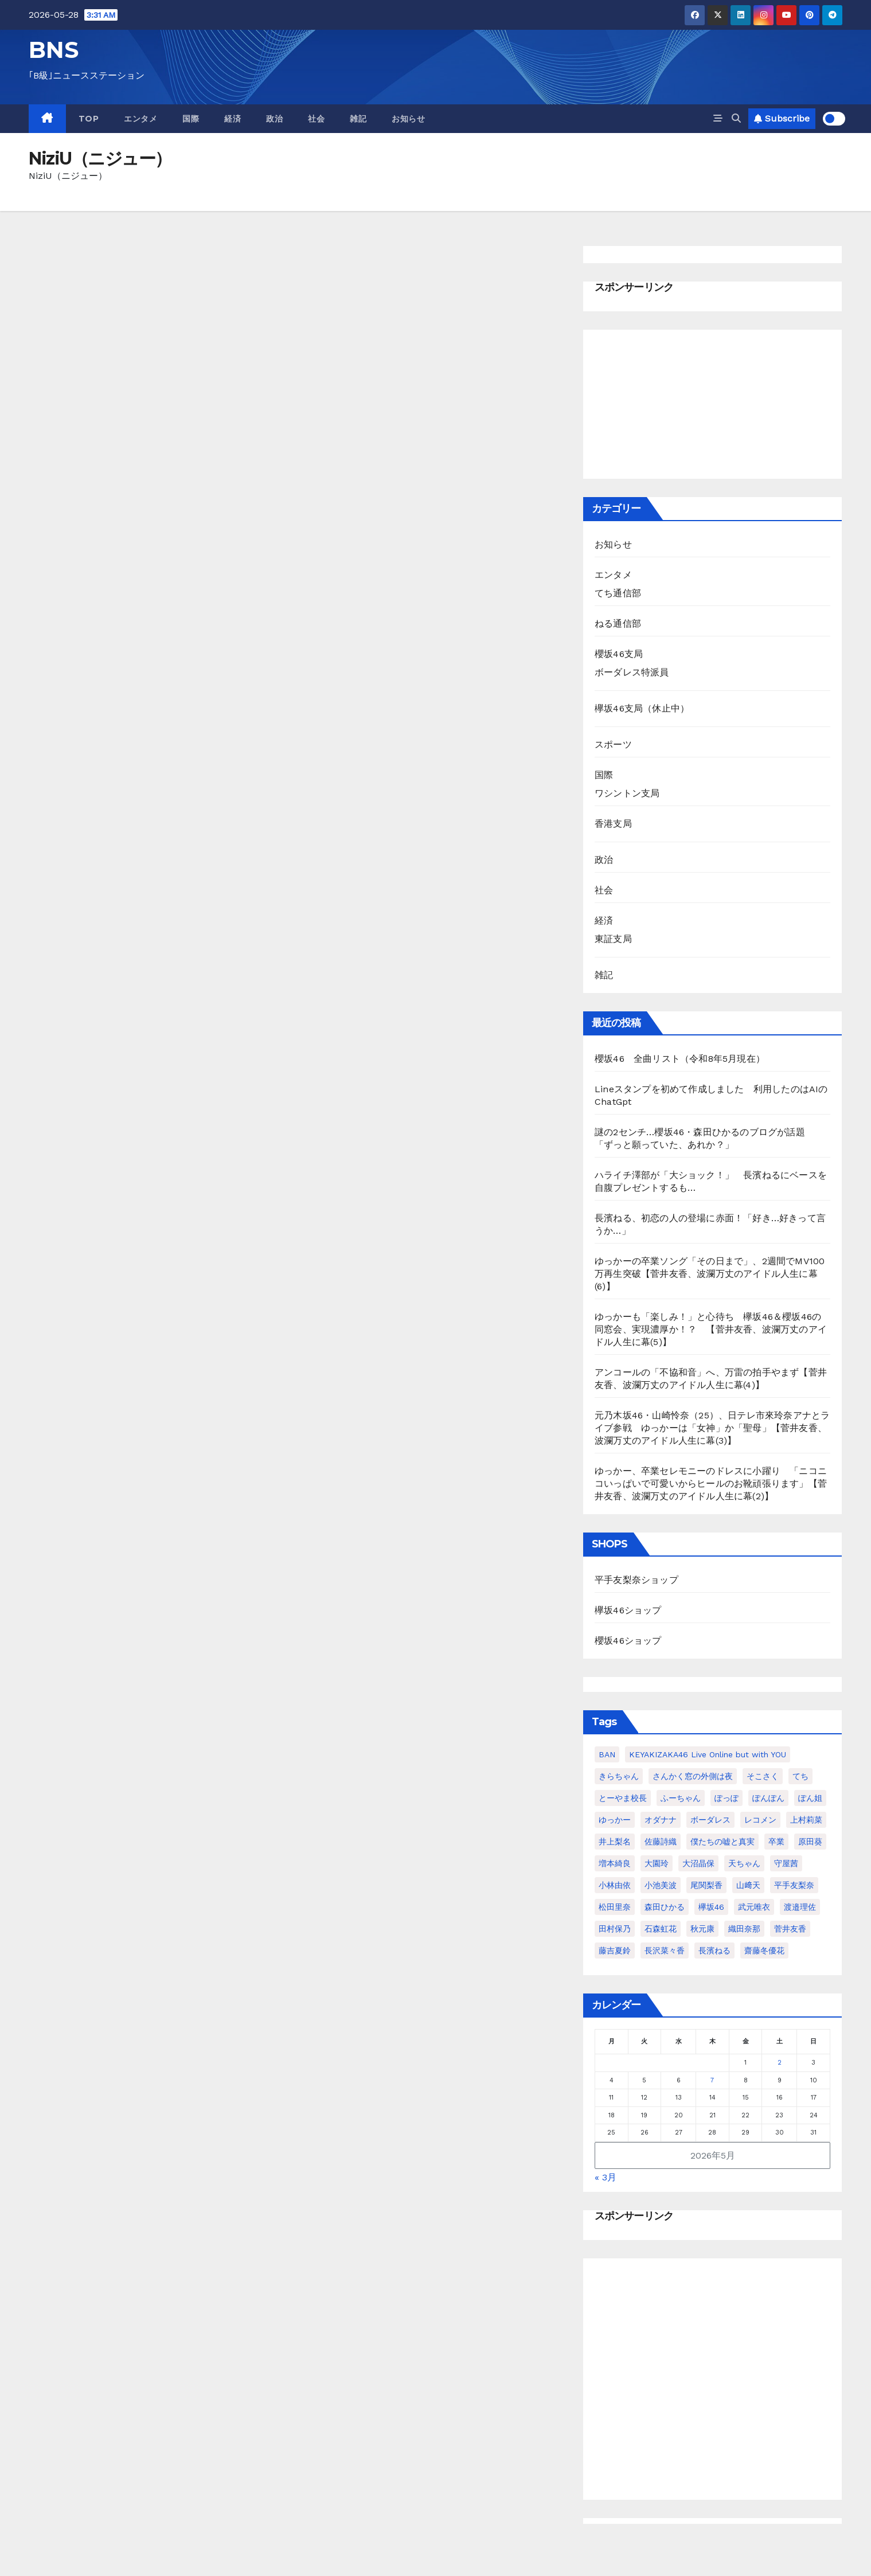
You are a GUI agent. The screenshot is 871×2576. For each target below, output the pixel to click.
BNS (54, 50)
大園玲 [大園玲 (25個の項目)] (657, 1863)
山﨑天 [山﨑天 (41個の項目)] (748, 1885)
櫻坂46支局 (619, 653)
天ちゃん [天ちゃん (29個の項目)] (744, 1863)
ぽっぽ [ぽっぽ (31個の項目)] (726, 1798)
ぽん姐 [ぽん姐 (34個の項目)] (810, 1798)
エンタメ (140, 119)
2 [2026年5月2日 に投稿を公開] (780, 2062)
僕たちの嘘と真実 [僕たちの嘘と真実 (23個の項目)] (722, 1841)
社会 (316, 119)
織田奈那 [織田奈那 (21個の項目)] (744, 1928)
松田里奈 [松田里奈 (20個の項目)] (615, 1907)
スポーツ (613, 744)
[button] (736, 118)
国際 (190, 119)
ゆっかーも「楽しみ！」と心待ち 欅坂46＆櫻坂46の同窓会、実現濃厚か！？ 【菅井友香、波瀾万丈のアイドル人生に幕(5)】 (711, 1329)
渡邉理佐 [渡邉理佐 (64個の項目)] (800, 1907)
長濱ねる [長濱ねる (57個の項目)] (714, 1950)
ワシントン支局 (627, 793)
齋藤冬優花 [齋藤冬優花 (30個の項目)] (764, 1950)
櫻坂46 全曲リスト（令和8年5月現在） (680, 1058)
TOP (89, 119)
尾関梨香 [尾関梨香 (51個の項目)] (706, 1885)
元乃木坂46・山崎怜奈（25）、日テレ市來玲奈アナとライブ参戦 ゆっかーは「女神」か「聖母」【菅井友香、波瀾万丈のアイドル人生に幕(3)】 (712, 1428)
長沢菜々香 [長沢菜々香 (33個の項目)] (665, 1950)
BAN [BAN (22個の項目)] (607, 1754)
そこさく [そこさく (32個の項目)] (763, 1776)
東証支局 (613, 938)
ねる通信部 (618, 623)
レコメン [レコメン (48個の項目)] (760, 1819)
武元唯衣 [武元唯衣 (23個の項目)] (754, 1907)
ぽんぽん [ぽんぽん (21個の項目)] (768, 1798)
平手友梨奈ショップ (636, 1579)
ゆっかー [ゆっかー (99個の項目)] (615, 1819)
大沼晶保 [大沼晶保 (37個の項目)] (698, 1863)
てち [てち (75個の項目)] (800, 1776)
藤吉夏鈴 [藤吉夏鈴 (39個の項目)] (615, 1950)
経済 (232, 119)
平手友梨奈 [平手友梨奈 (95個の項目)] (794, 1885)
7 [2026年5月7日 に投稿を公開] (712, 2080)
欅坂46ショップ (628, 1610)
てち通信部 (618, 593)
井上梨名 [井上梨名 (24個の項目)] (615, 1841)
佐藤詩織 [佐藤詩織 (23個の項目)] (661, 1841)
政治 (274, 119)
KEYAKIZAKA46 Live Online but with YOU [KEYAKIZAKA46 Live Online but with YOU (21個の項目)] (707, 1754)
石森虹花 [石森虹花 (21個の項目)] (661, 1928)
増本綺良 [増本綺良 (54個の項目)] (615, 1863)
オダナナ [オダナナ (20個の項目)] (661, 1819)
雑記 (358, 119)
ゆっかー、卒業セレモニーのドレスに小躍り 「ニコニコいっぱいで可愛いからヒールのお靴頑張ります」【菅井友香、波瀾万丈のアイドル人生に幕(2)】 (711, 1483)
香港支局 (613, 823)
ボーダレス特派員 (632, 672)
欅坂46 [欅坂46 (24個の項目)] (711, 1907)
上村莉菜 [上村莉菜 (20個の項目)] (806, 1819)
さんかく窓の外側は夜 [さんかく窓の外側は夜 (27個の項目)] (693, 1776)
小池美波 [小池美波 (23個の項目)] (661, 1885)
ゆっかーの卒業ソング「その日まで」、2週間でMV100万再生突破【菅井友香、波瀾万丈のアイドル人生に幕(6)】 (710, 1274)
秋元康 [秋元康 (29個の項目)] (702, 1928)
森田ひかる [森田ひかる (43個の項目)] (665, 1907)
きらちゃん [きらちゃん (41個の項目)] (619, 1776)
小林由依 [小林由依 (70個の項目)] (615, 1885)
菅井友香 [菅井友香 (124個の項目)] (790, 1928)
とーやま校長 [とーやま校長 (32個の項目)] (623, 1798)
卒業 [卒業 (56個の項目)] (776, 1841)
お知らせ (408, 119)
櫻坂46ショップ (628, 1640)
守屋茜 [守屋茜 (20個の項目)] (786, 1863)
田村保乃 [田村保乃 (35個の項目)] (615, 1928)
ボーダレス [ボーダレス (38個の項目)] (710, 1819)
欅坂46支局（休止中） (642, 708)
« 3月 (605, 2177)
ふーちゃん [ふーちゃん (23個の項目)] (681, 1798)
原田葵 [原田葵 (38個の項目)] (810, 1841)
